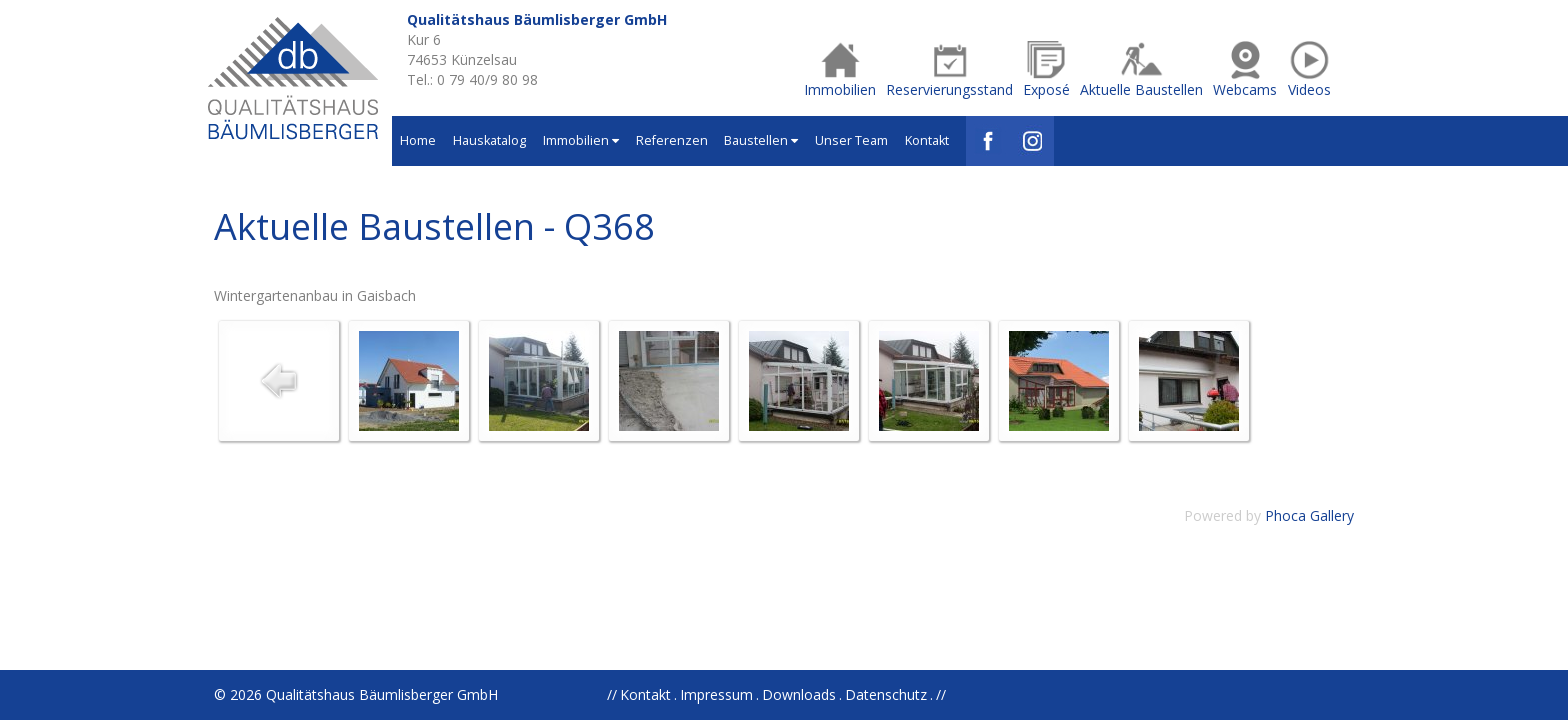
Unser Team (851, 140)
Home (418, 140)
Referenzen (672, 140)
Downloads (799, 694)
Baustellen (761, 140)
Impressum (716, 694)
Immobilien (581, 140)
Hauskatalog (489, 140)
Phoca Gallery (1309, 515)
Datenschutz (886, 694)
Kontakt (927, 140)
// (941, 694)
